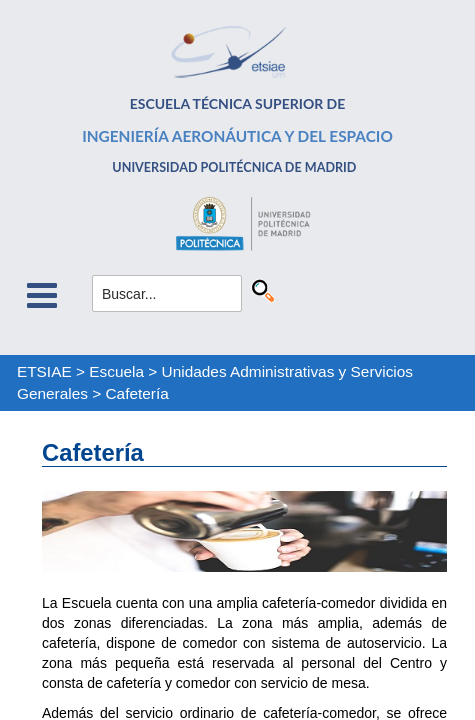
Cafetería (137, 393)
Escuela (116, 371)
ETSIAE (44, 371)
